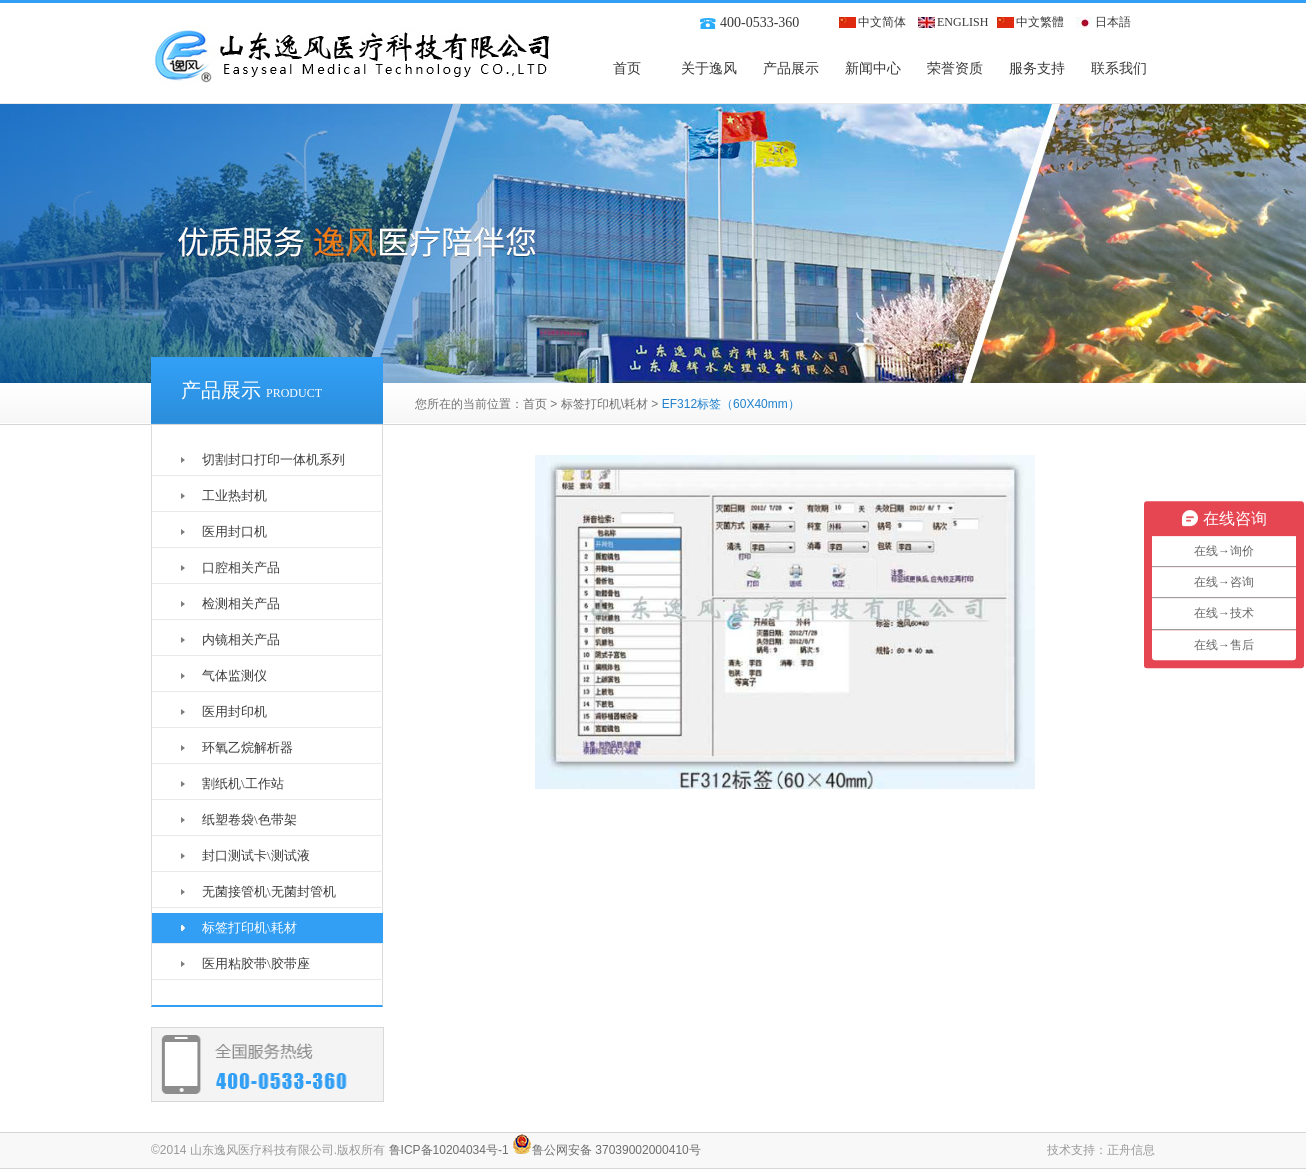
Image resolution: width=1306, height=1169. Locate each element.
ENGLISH (962, 22)
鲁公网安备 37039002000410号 (606, 1150)
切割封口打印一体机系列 (273, 459)
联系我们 (1119, 68)
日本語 (1113, 22)
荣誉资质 (955, 68)
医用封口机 (234, 531)
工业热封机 (234, 495)
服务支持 (1037, 68)
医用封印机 (234, 711)
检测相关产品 (241, 603)
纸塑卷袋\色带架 (249, 819)
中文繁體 (1040, 22)
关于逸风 (709, 68)
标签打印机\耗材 (604, 404)
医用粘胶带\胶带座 (256, 963)
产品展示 (791, 68)
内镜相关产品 (241, 639)
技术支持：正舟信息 (1101, 1150)
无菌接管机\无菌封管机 (269, 891)
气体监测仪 (234, 675)
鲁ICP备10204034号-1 (449, 1150)
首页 (627, 68)
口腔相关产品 (241, 567)
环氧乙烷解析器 (247, 747)
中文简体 (882, 22)
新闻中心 (873, 68)
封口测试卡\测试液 (256, 855)
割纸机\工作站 (243, 783)
